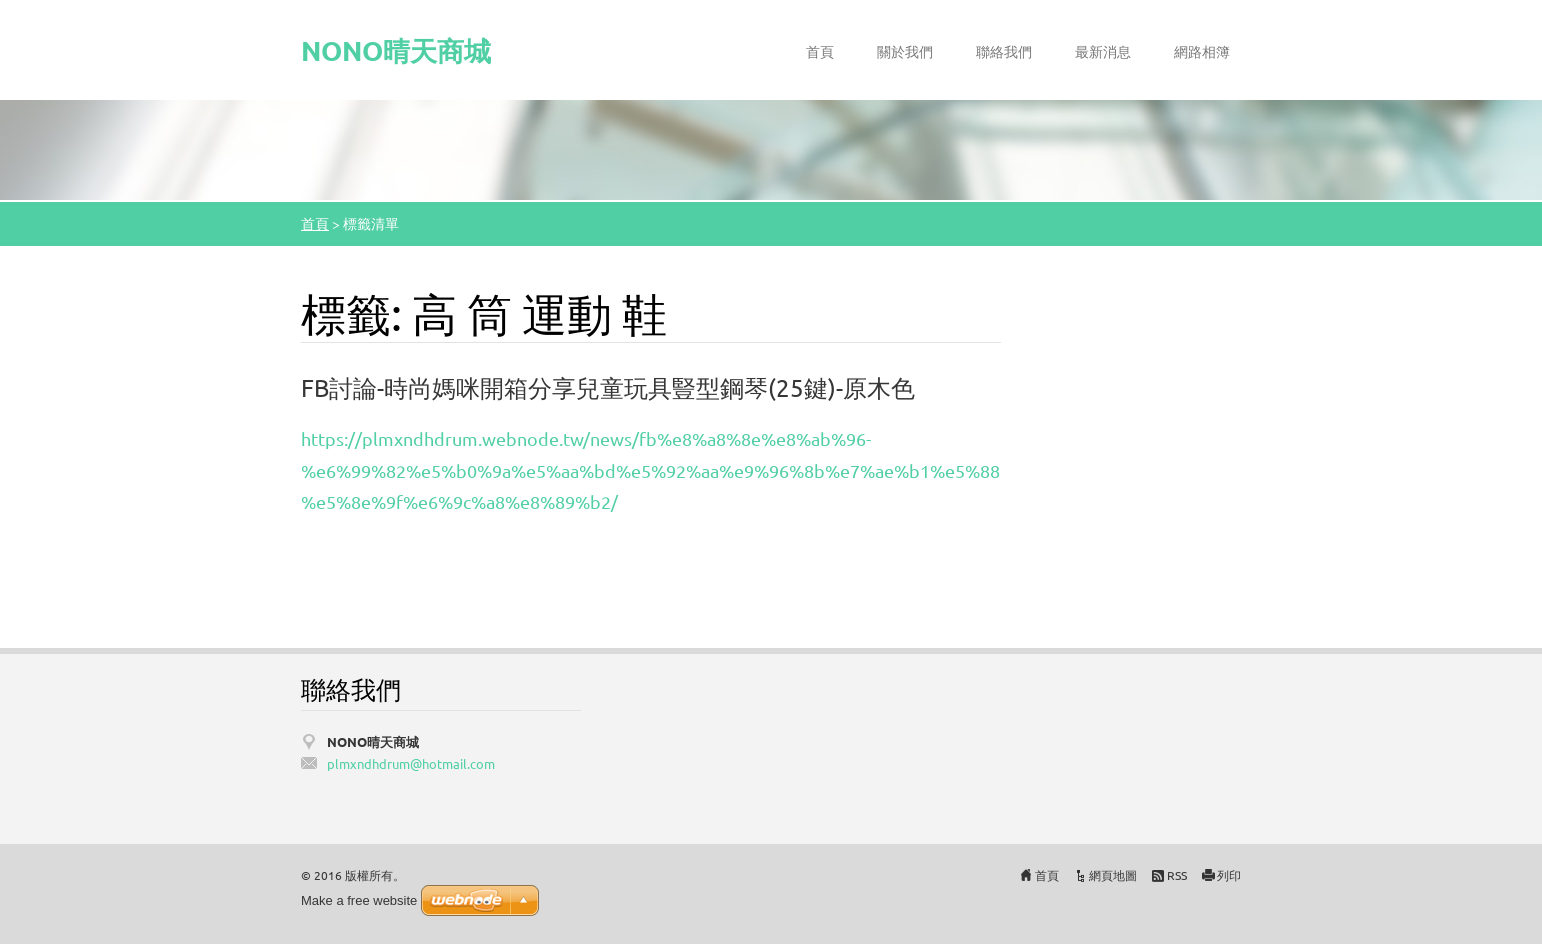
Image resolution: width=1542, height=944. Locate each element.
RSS (1177, 875)
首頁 (820, 51)
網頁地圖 (1113, 875)
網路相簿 (1202, 51)
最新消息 (1103, 51)
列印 (1229, 875)
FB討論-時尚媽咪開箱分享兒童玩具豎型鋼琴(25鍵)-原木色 (608, 387)
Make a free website (359, 900)
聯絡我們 (1004, 51)
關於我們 (905, 51)
